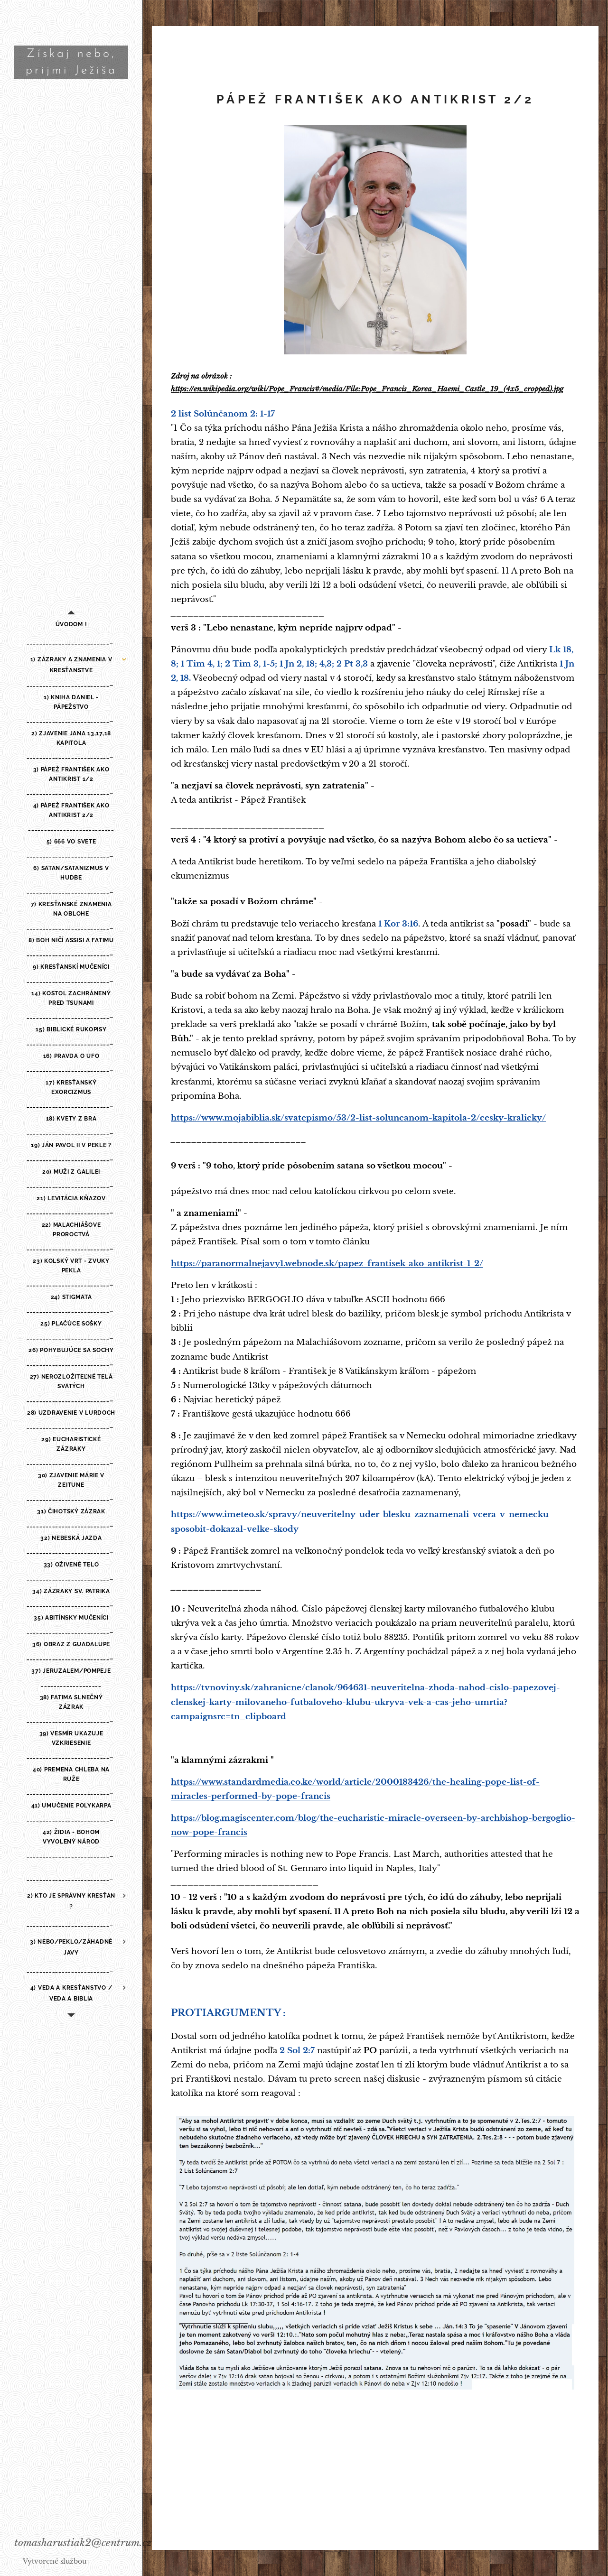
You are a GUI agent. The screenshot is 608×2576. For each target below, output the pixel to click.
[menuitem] (71, 624)
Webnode (104, 2561)
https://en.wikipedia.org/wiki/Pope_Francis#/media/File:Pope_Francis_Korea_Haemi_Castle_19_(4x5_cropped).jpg (367, 388)
